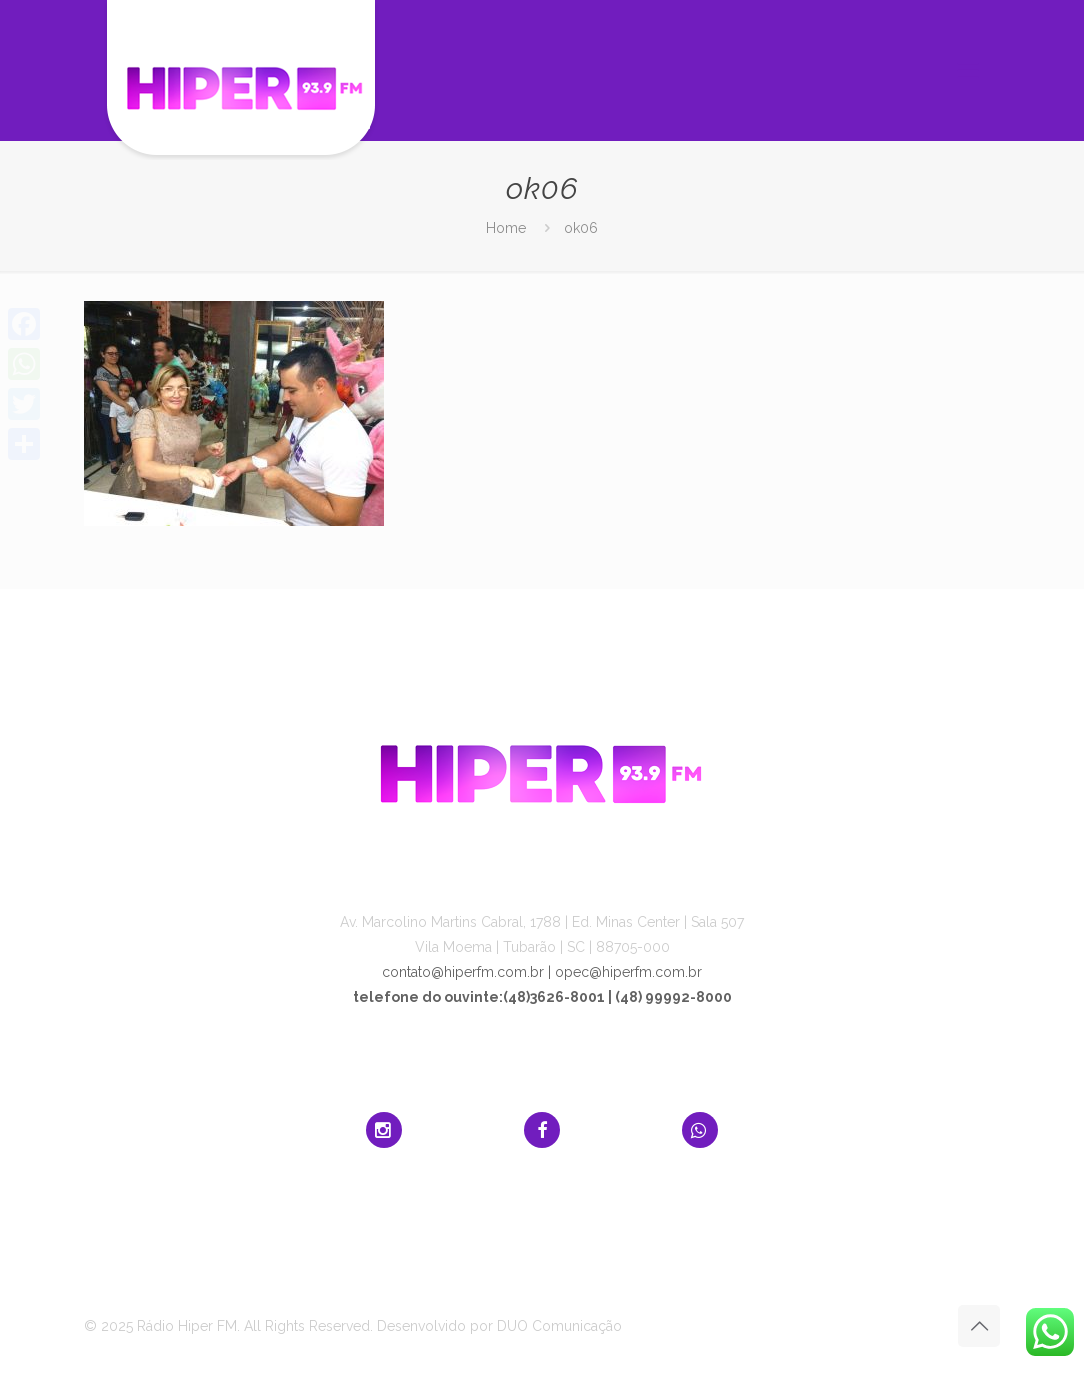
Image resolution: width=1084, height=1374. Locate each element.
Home (506, 228)
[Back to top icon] (979, 1326)
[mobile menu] (968, 70)
